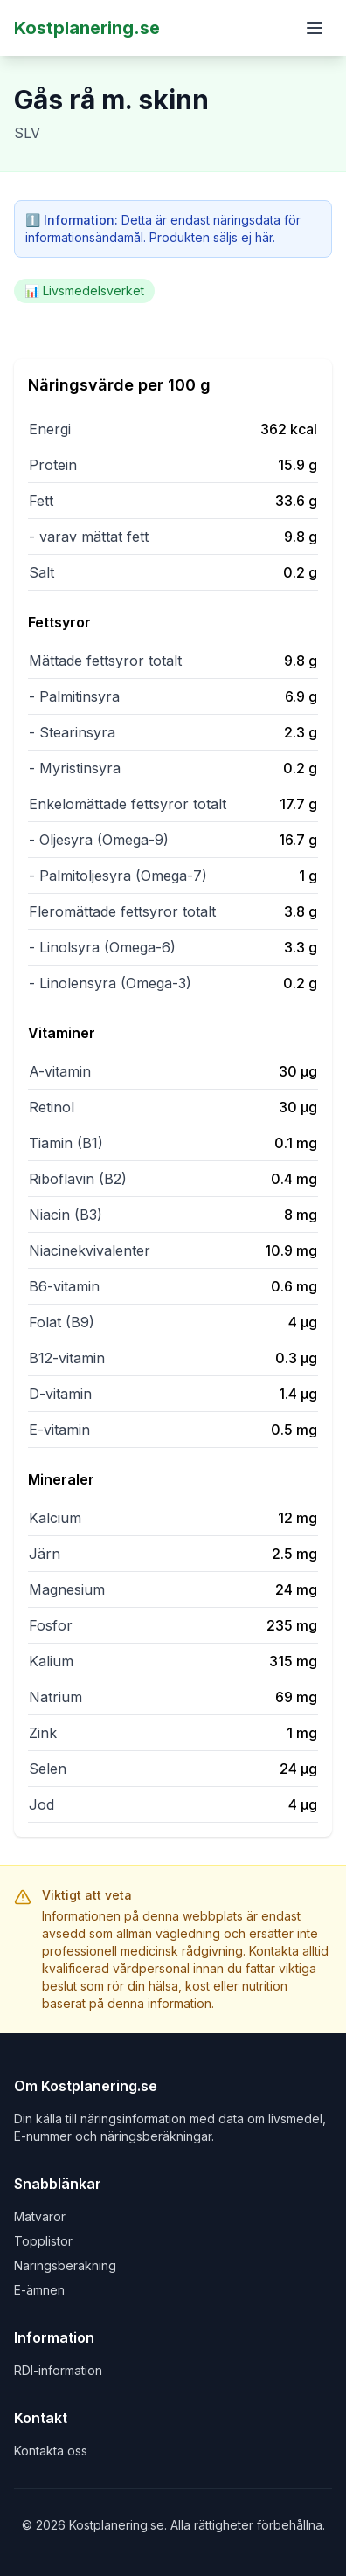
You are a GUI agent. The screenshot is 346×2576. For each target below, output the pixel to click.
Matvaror (40, 2216)
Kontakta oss (50, 2450)
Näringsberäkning (65, 2265)
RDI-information (58, 2370)
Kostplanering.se (87, 27)
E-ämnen (39, 2289)
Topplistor (43, 2240)
